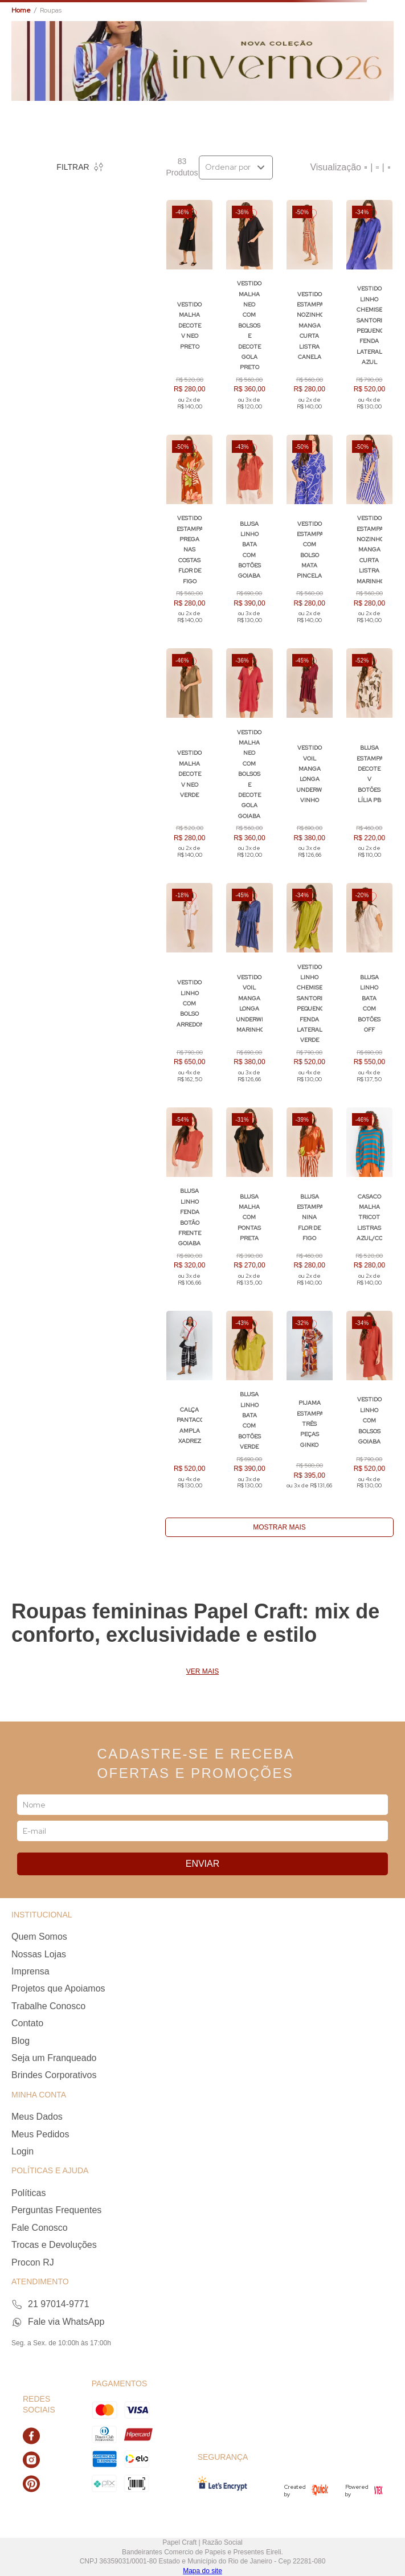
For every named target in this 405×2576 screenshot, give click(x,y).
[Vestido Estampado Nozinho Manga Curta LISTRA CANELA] (310, 310)
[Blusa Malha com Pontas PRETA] (249, 1202)
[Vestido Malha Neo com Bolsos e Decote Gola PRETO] (249, 310)
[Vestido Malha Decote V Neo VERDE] (189, 758)
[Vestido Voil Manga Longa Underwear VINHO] (310, 758)
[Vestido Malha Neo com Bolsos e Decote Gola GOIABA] (249, 758)
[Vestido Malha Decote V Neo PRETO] (189, 310)
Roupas (51, 10)
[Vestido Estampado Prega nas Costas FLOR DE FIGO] (189, 535)
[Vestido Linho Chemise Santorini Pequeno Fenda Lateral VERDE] (310, 988)
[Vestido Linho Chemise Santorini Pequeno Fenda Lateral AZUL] (369, 310)
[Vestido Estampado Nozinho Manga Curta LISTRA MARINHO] (369, 535)
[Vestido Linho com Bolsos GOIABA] (369, 1405)
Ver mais (202, 1671)
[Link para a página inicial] (21, 10)
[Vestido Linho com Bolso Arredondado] (189, 988)
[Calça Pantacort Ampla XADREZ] (189, 1405)
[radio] (365, 167)
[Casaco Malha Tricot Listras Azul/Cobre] (369, 1202)
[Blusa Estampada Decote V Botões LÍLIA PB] (369, 758)
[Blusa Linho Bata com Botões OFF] (369, 988)
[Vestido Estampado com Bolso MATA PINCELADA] (310, 535)
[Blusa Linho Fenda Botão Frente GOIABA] (189, 1202)
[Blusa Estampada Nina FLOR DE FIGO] (310, 1202)
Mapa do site (202, 2571)
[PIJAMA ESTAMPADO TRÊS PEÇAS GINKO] (310, 1405)
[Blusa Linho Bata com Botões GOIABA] (249, 535)
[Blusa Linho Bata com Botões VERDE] (249, 1405)
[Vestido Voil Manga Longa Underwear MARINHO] (249, 988)
